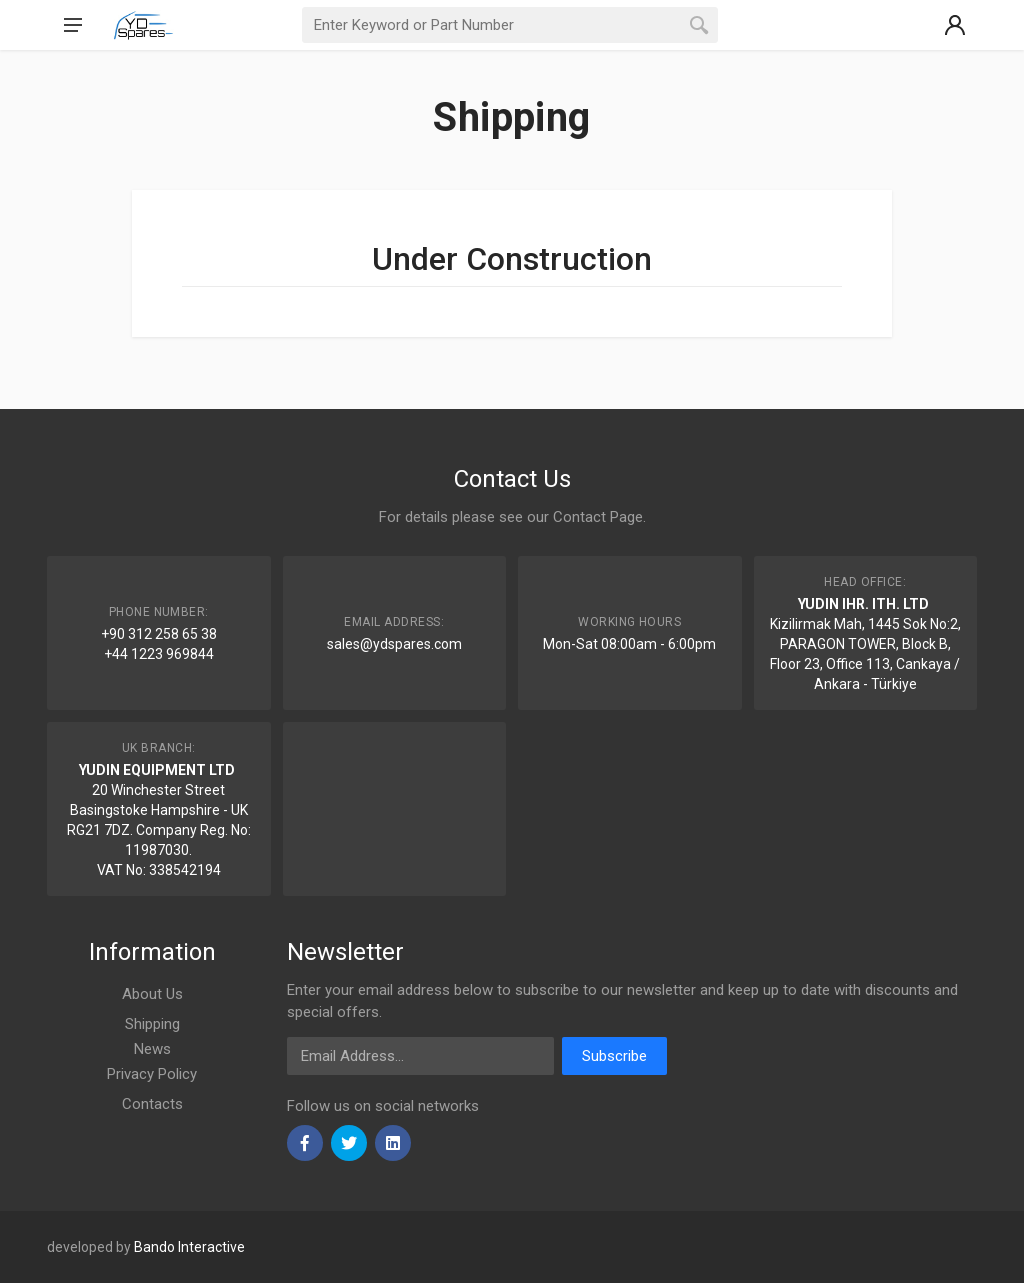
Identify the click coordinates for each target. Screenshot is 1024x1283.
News (152, 1049)
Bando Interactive (189, 1247)
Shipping (152, 1024)
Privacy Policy (152, 1074)
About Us (152, 994)
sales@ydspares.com (394, 644)
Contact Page (598, 517)
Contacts (152, 1104)
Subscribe (614, 1056)
